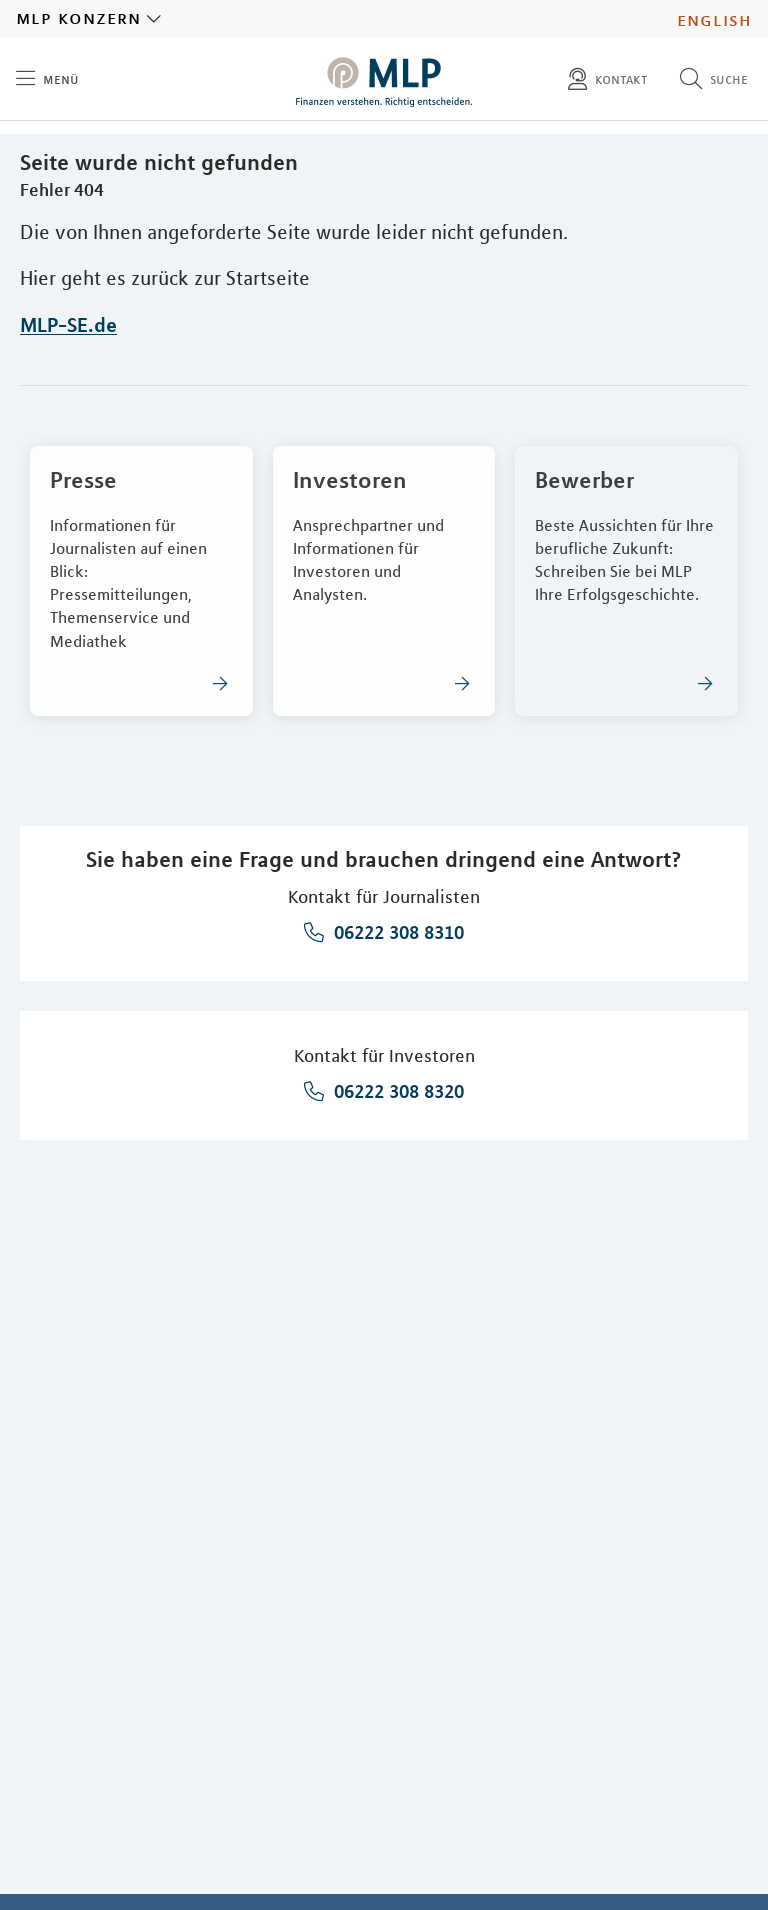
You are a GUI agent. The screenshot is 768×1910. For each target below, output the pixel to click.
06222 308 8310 (396, 932)
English (714, 19)
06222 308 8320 (396, 1091)
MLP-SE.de (68, 324)
